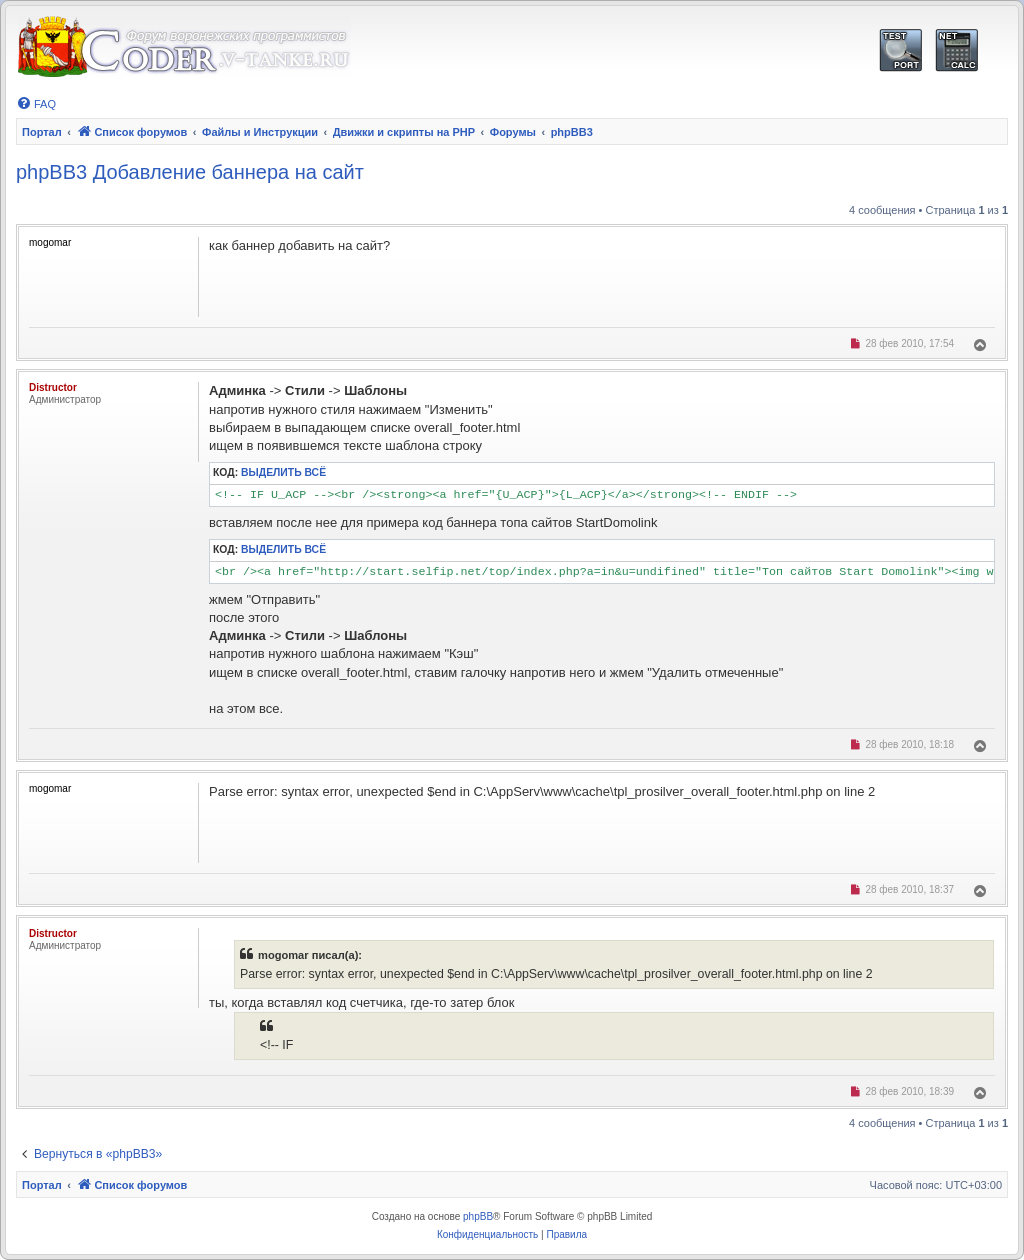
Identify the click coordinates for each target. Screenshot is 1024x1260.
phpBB (478, 1216)
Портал (42, 132)
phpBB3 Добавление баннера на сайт (190, 172)
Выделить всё (283, 472)
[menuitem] (36, 104)
